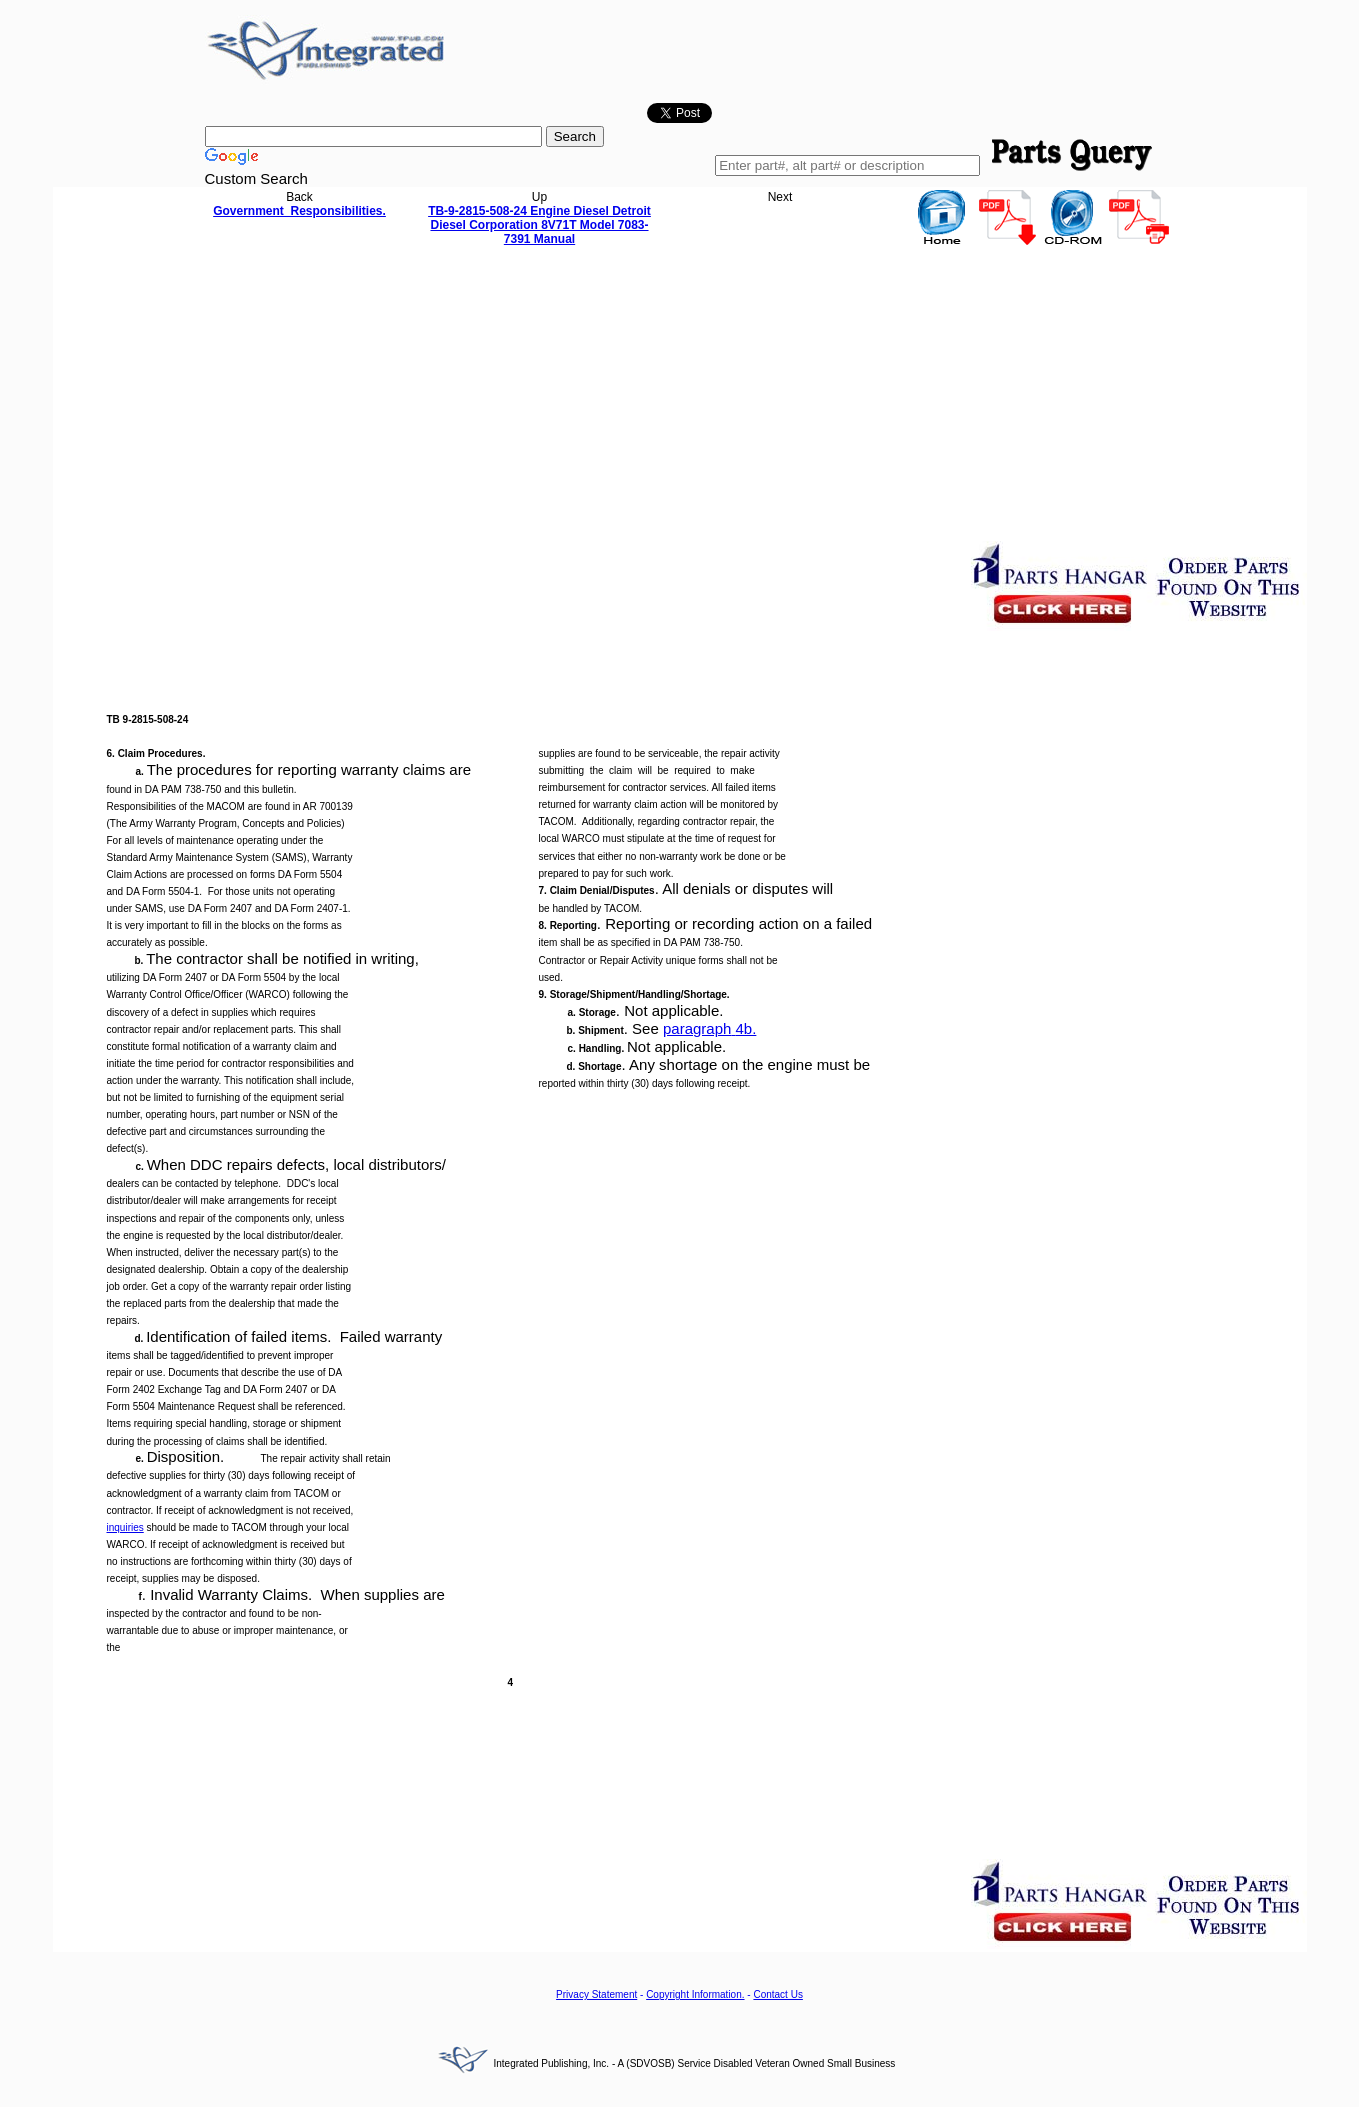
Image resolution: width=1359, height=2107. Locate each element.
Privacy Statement (596, 1994)
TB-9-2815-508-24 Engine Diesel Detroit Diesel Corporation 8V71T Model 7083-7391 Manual (539, 225)
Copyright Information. (695, 1994)
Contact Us (777, 1994)
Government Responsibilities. (299, 211)
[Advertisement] (680, 398)
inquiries (125, 1527)
